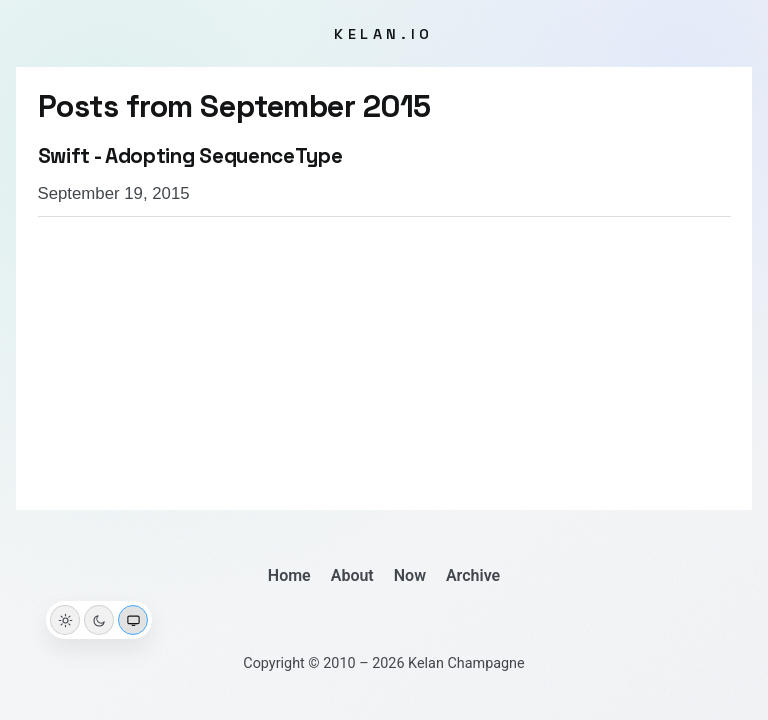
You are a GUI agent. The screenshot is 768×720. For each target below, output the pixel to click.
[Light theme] (65, 620)
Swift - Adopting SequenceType (190, 156)
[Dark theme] (99, 620)
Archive (473, 575)
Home (289, 575)
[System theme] (133, 620)
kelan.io (384, 34)
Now (410, 575)
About (352, 575)
